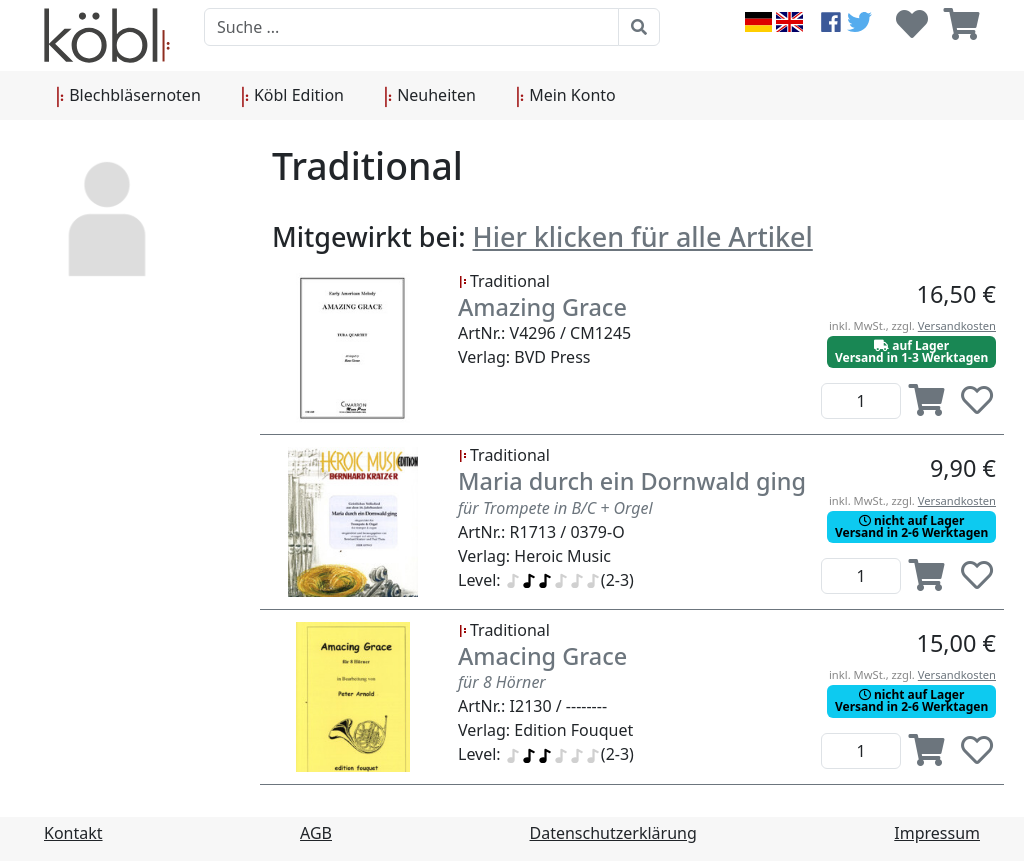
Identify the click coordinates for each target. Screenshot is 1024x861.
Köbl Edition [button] (292, 96)
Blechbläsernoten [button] (128, 96)
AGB (316, 833)
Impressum (937, 833)
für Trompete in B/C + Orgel (555, 508)
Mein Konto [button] (566, 96)
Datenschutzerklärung (613, 833)
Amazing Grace (542, 307)
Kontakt (73, 833)
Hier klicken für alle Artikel (643, 236)
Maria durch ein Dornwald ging (632, 481)
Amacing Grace (542, 656)
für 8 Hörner (502, 682)
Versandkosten (957, 325)
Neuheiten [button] (430, 96)
